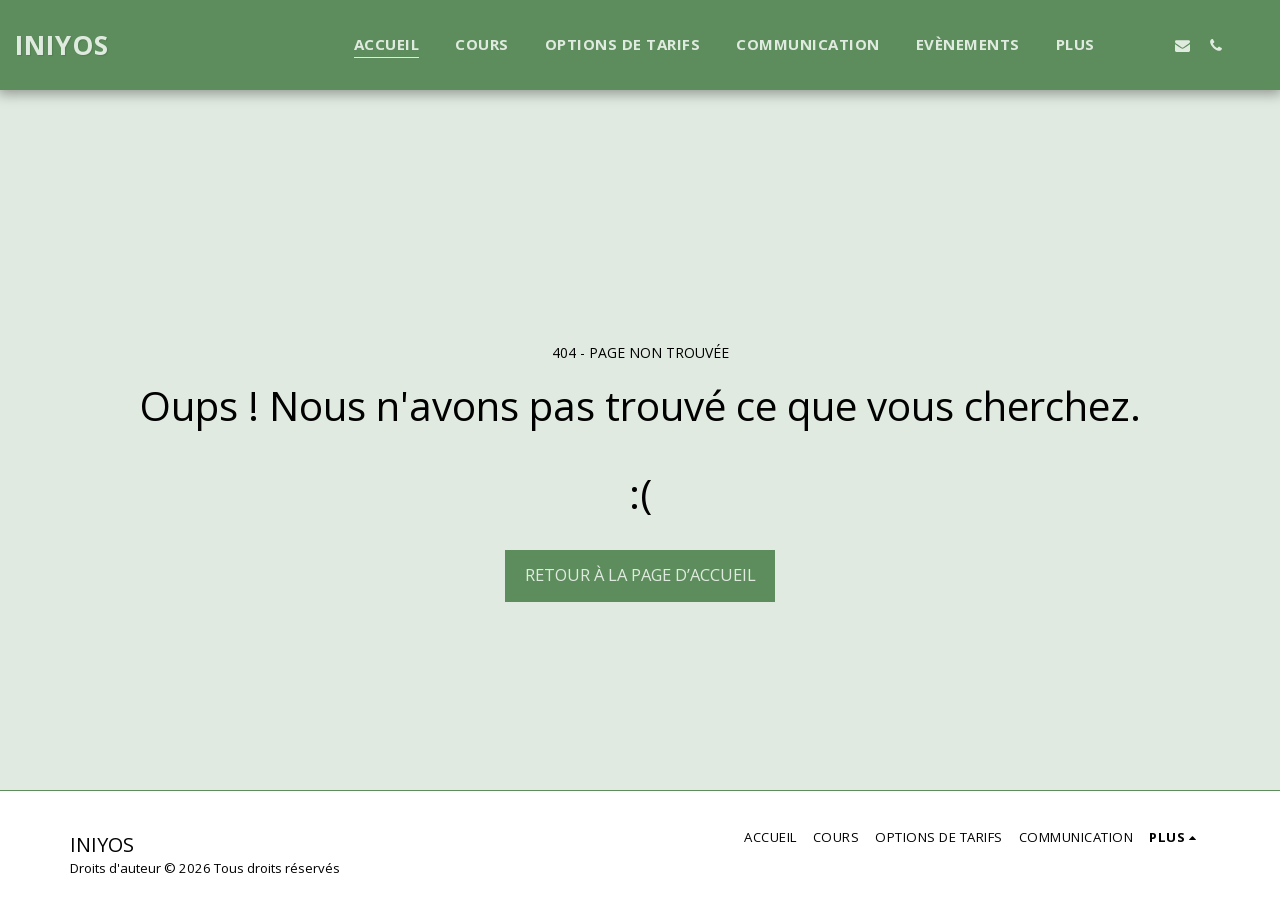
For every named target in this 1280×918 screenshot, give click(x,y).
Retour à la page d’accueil (640, 574)
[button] (1149, 45)
